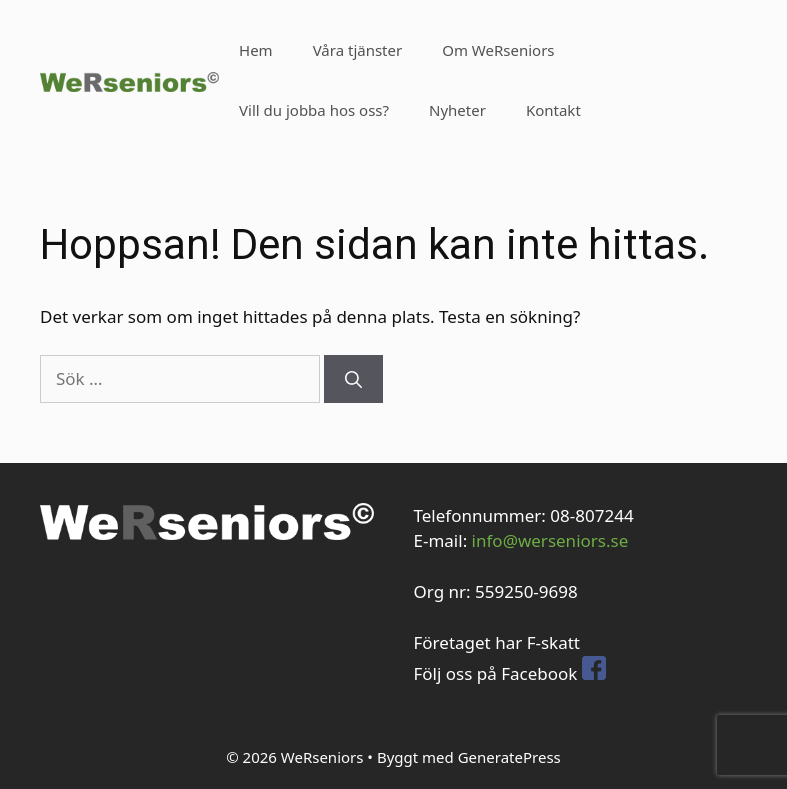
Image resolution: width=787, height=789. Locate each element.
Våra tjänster (358, 50)
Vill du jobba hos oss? (314, 110)
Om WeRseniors (498, 50)
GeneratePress (509, 757)
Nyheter (457, 110)
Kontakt (553, 110)
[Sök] (353, 379)
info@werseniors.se (550, 540)
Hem (256, 50)
